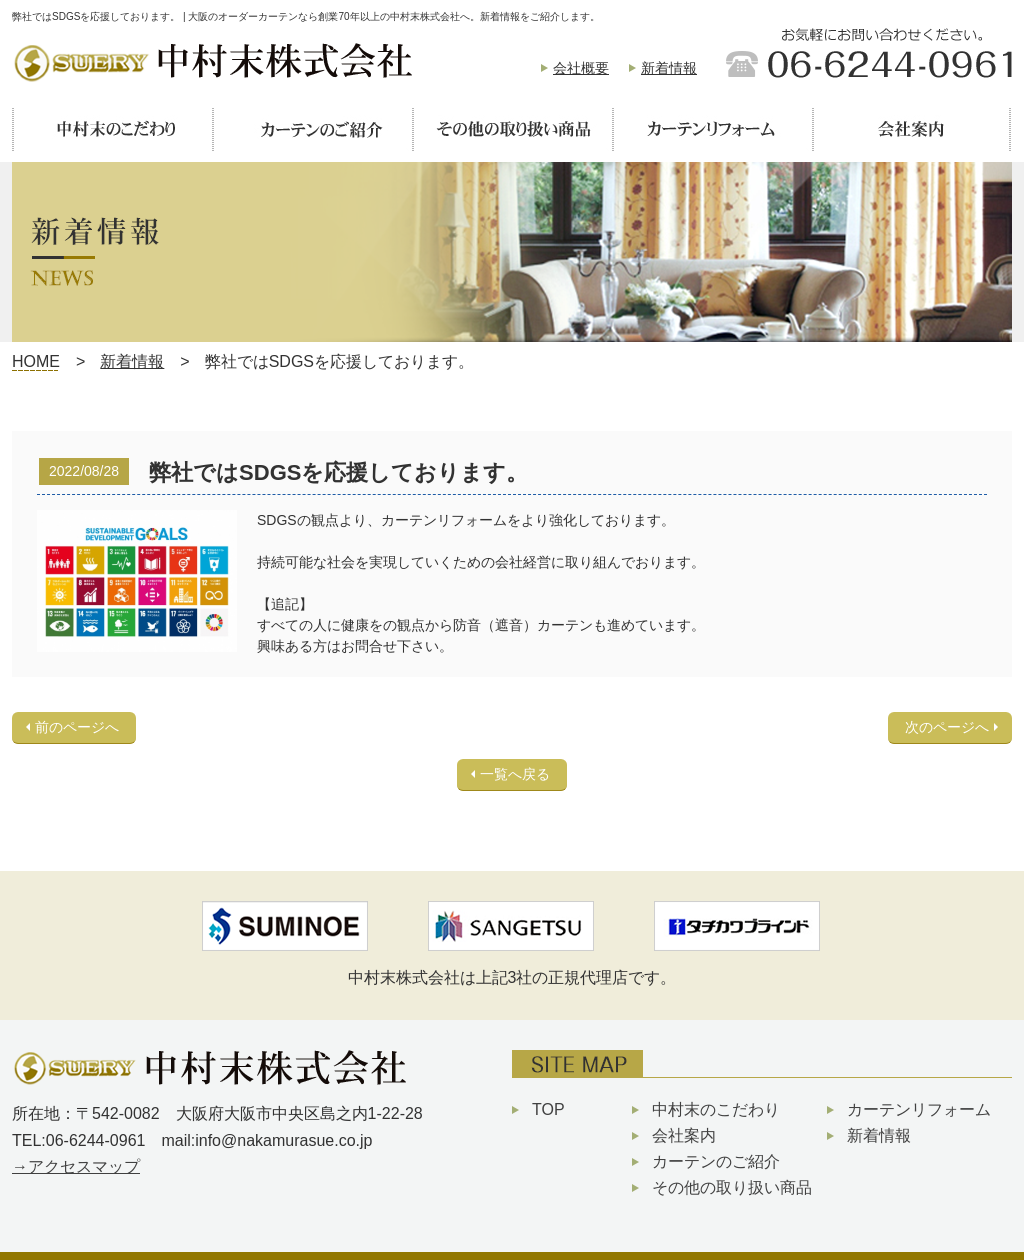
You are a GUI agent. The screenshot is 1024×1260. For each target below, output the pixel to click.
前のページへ (77, 727)
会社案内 (684, 1135)
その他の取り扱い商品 (732, 1187)
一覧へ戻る (515, 774)
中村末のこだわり (716, 1109)
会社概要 (581, 68)
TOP (548, 1109)
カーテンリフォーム (919, 1109)
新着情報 (669, 68)
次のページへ (947, 727)
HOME (36, 361)
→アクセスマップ (76, 1166)
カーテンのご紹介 (716, 1161)
